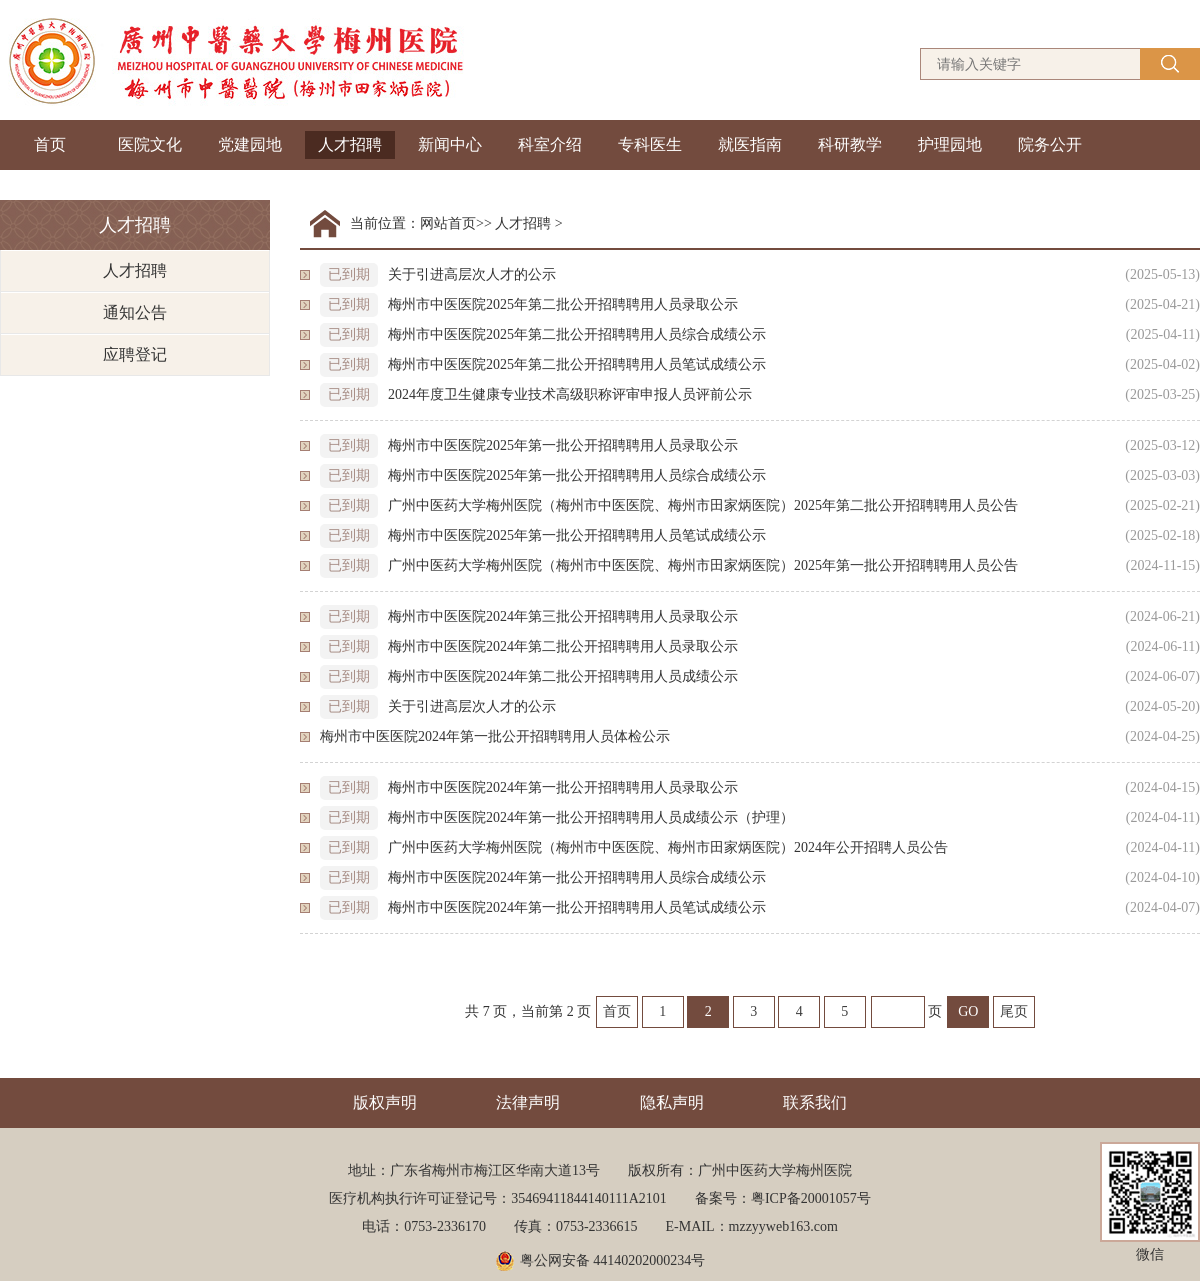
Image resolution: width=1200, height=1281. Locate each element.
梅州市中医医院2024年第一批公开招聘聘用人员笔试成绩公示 (577, 907)
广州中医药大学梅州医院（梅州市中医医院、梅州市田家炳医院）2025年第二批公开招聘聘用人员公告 (703, 505)
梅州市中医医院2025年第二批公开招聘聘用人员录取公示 (563, 304)
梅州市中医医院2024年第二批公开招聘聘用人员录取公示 (563, 646)
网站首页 (448, 223)
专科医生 (650, 144)
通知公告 (135, 312)
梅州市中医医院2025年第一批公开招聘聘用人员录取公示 (563, 445)
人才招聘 (350, 144)
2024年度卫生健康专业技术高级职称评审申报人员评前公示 (570, 394)
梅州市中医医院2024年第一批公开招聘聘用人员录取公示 (563, 787)
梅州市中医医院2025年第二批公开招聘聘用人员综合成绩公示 (577, 334)
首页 (50, 144)
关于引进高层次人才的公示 (472, 274)
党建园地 (250, 144)
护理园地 (950, 144)
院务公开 (1050, 144)
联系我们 (815, 1102)
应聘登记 (135, 354)
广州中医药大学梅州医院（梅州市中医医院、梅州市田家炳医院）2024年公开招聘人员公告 (668, 847)
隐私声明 (672, 1102)
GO (968, 1011)
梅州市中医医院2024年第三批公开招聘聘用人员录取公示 (563, 616)
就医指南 (750, 144)
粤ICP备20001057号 (811, 1198)
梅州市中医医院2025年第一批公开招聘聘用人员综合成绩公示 (577, 475)
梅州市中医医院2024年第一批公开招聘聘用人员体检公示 (495, 736)
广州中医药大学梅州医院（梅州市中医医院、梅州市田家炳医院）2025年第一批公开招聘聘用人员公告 (703, 565)
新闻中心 (450, 144)
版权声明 (385, 1102)
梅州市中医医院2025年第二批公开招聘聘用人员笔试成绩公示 (577, 364)
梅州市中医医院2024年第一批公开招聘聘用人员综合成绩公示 (577, 877)
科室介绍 (550, 144)
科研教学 (850, 144)
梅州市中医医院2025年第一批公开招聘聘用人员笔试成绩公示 (577, 535)
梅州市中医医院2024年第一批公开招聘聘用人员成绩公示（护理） (591, 817)
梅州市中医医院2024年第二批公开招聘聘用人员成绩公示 (563, 676)
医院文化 (150, 144)
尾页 (1014, 1011)
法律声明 (528, 1102)
